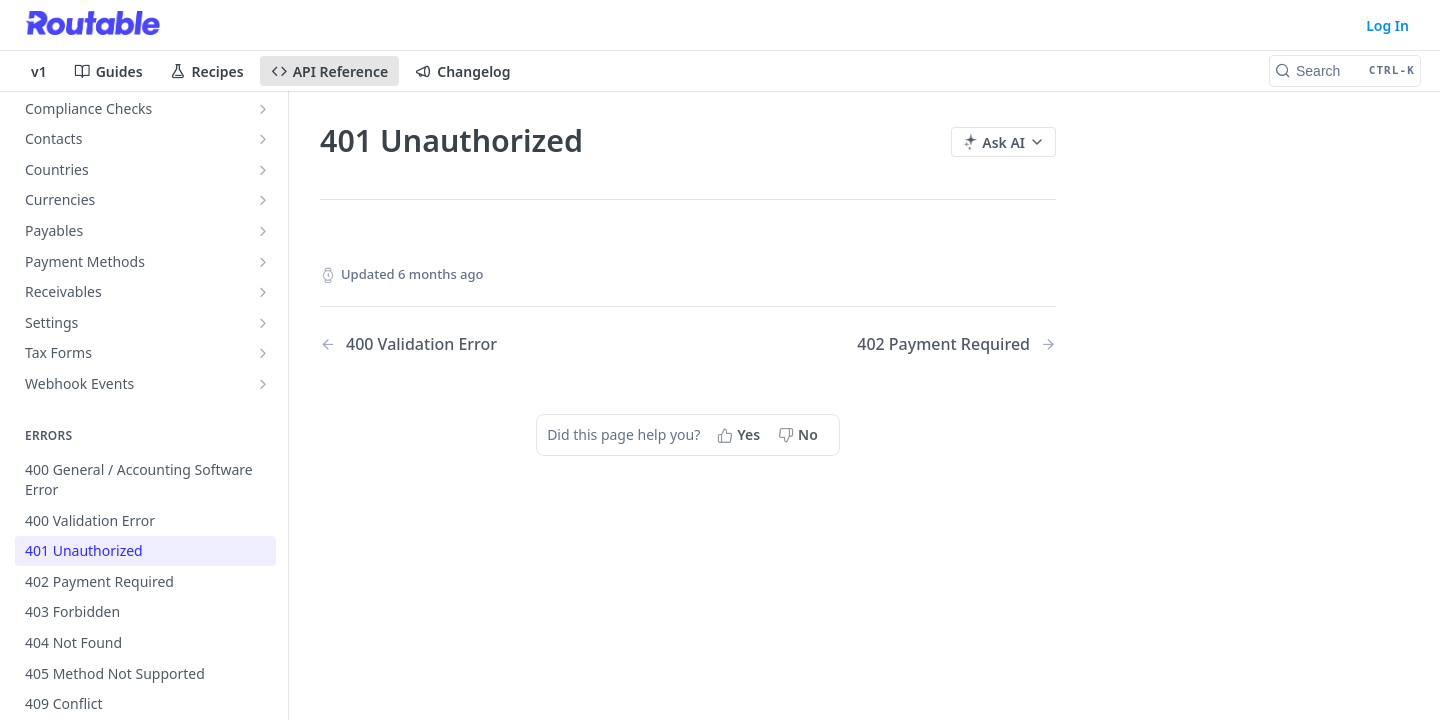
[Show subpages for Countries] (263, 170)
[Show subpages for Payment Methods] (263, 262)
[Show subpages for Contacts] (263, 139)
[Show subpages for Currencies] (263, 200)
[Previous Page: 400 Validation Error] (477, 344)
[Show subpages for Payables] (263, 231)
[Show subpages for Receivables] (263, 292)
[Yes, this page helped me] (740, 435)
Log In (1387, 25)
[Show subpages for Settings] (263, 323)
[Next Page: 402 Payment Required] (956, 344)
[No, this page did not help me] (800, 435)
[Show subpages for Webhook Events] (263, 384)
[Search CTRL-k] (1345, 71)
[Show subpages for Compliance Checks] (263, 109)
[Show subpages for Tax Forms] (263, 353)
